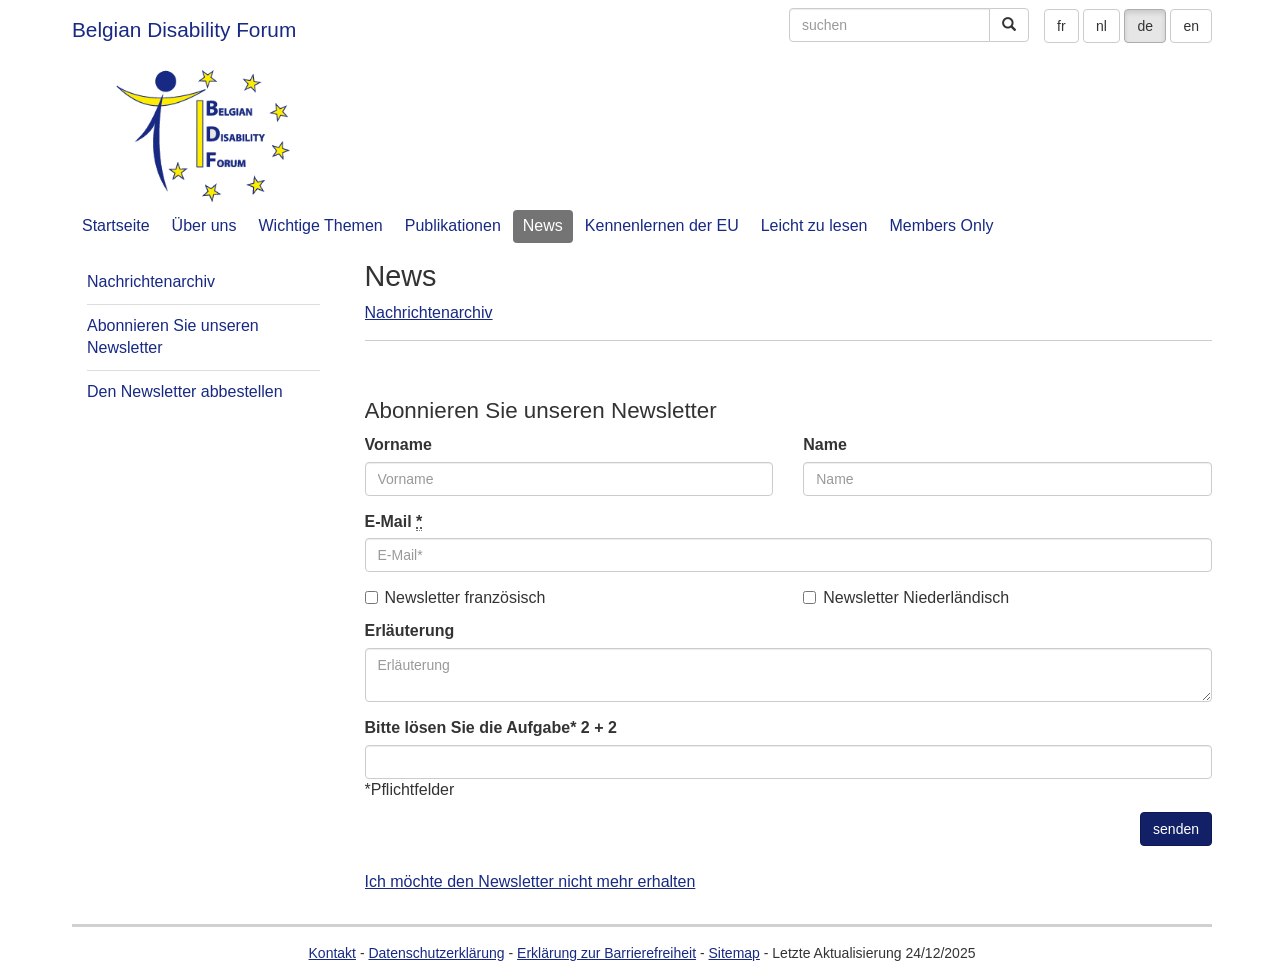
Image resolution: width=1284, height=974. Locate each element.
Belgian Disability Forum (184, 29)
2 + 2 (599, 727)
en (1191, 26)
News (543, 225)
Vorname (398, 444)
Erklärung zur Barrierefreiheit (606, 953)
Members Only (941, 225)
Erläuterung (410, 630)
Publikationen (453, 225)
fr (1061, 26)
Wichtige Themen (321, 225)
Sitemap (734, 953)
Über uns (204, 225)
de (1145, 26)
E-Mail (394, 522)
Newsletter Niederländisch (906, 597)
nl (1101, 26)
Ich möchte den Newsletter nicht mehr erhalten (530, 881)
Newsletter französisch (455, 597)
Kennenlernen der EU (662, 225)
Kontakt (332, 953)
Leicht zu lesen (814, 225)
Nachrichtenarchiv (429, 312)
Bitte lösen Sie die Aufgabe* (471, 727)
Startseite (116, 225)
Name (825, 444)
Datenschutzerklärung (436, 953)
